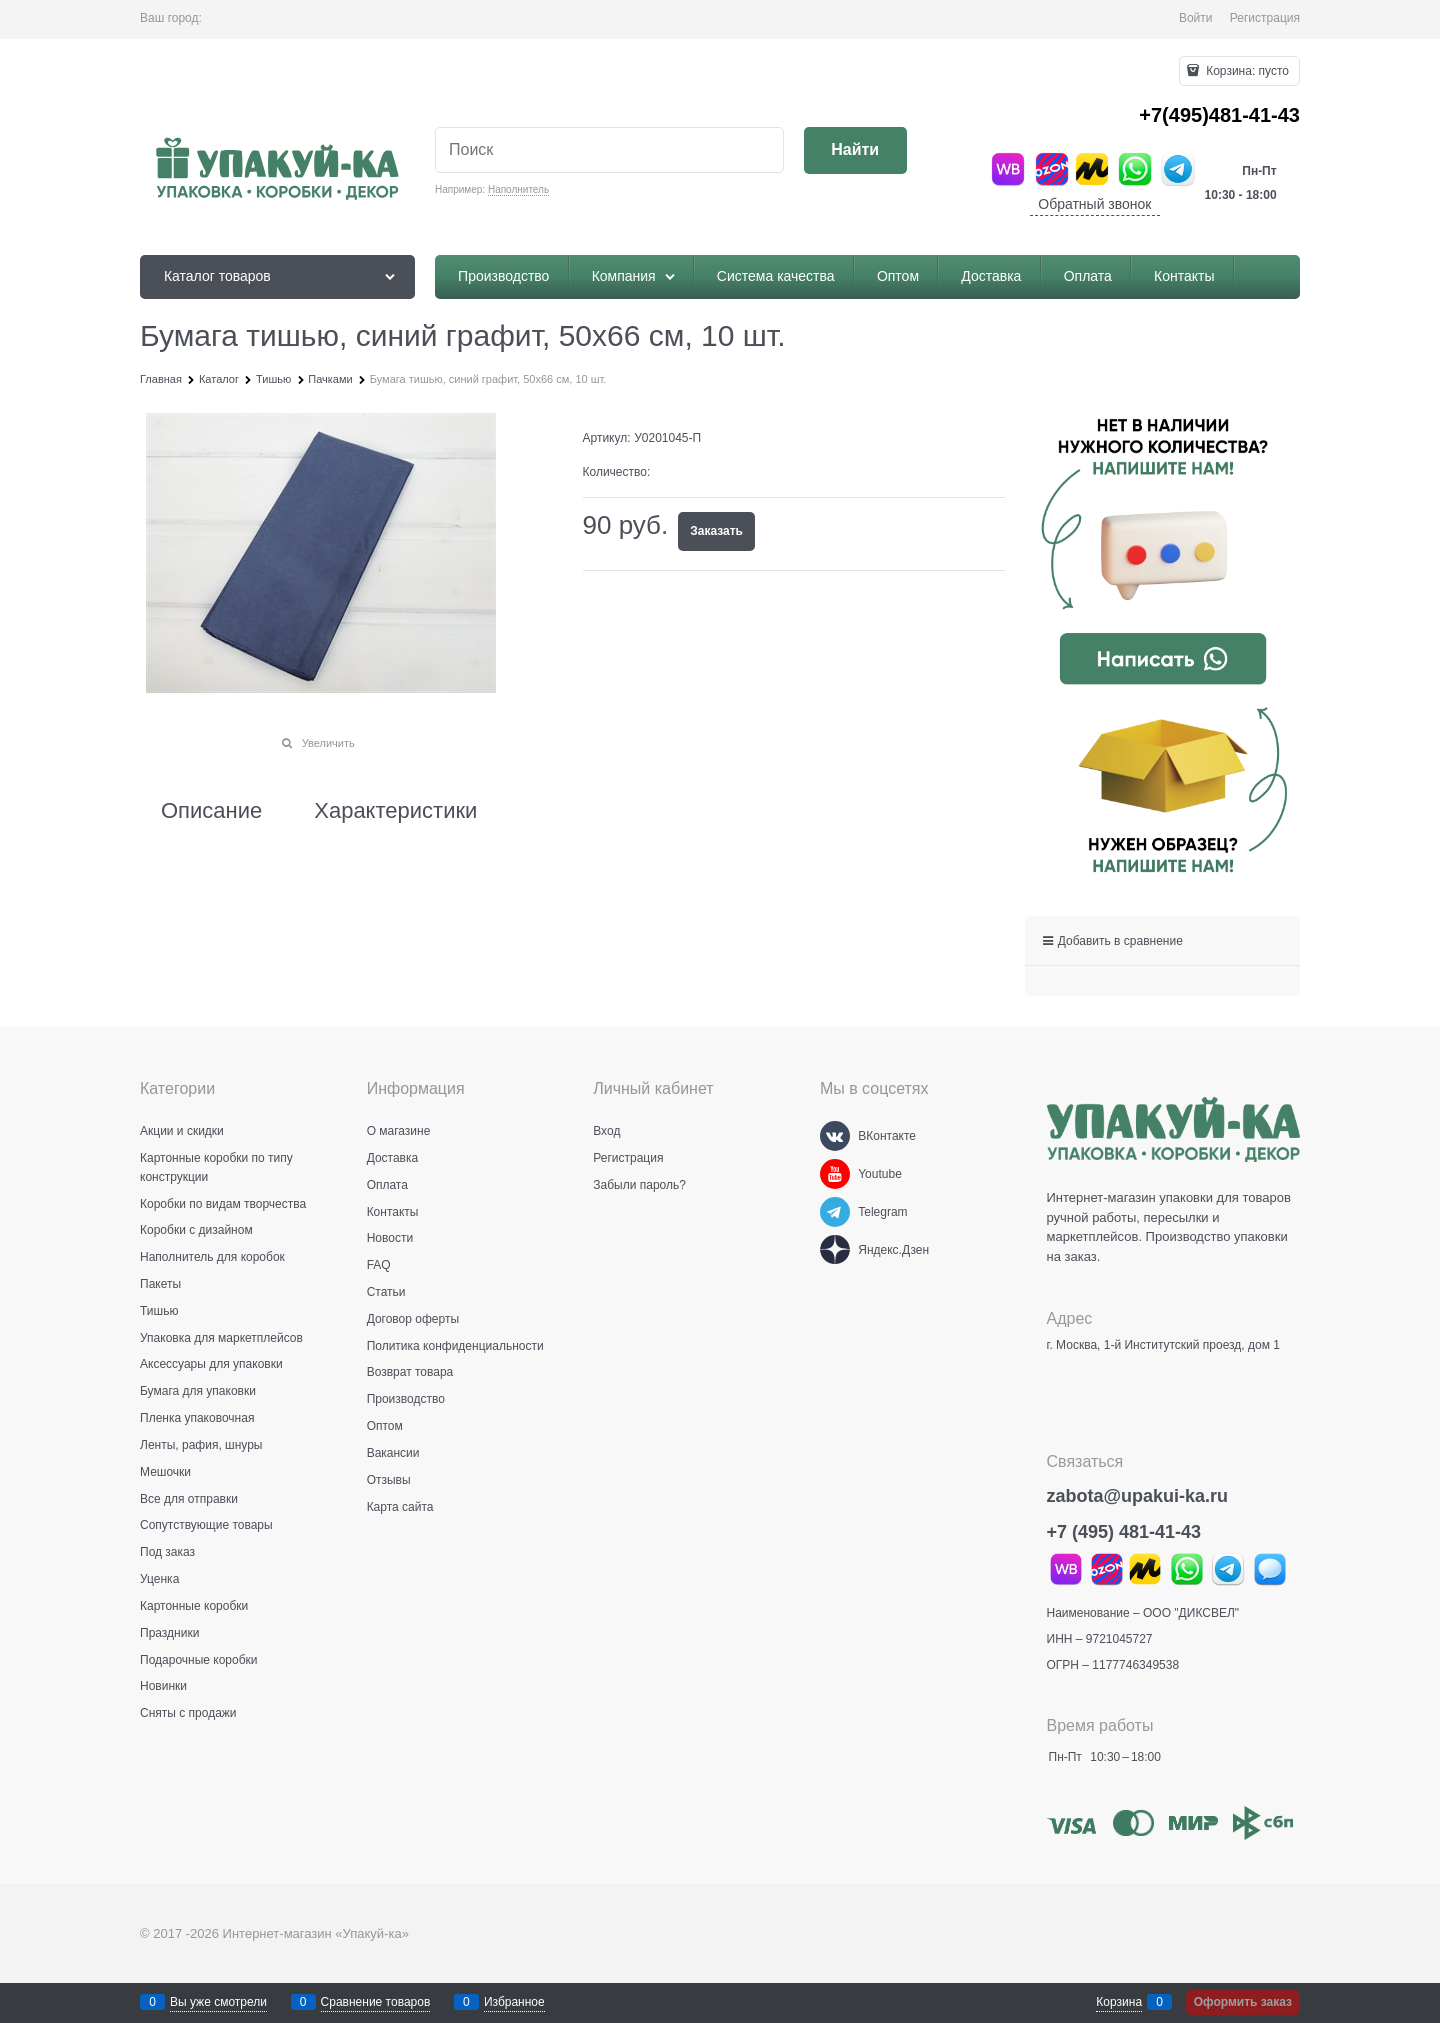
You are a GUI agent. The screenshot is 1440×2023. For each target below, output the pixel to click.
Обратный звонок (1094, 204)
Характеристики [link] (395, 811)
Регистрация (1265, 18)
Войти (1196, 18)
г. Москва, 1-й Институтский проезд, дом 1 (1163, 1345)
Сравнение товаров (376, 2002)
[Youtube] (835, 1174)
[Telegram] (835, 1212)
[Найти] (855, 150)
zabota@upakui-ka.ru (1138, 1496)
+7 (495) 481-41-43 (1124, 1532)
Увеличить (328, 743)
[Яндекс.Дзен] (835, 1250)
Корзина (1119, 2002)
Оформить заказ (1243, 2002)
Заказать (716, 531)
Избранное (514, 2002)
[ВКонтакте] (835, 1136)
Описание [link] (211, 811)
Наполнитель (518, 189)
